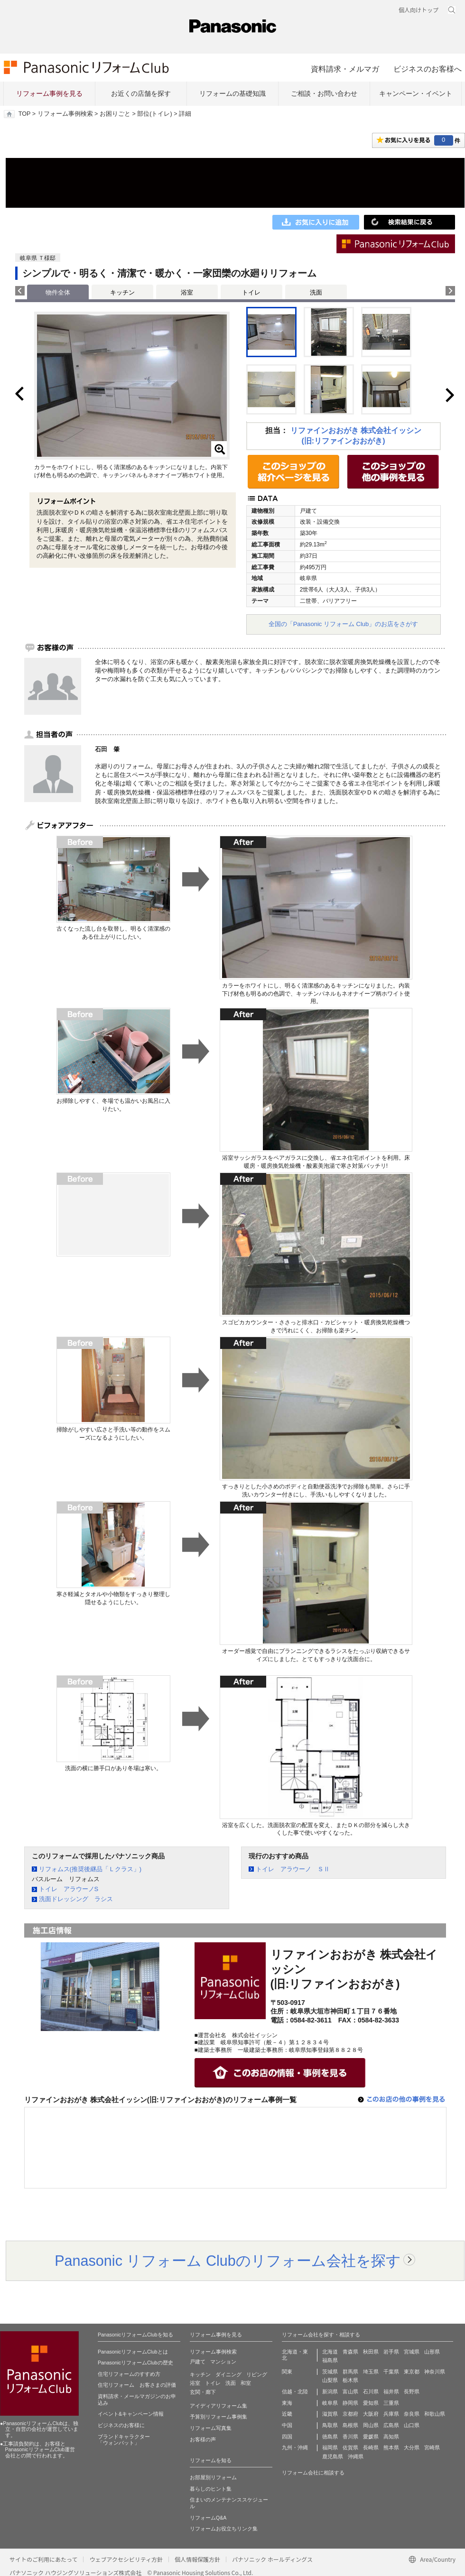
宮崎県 (432, 2447)
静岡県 (350, 2403)
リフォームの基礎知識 (232, 93)
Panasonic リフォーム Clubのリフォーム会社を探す (228, 2261)
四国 (287, 2436)
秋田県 (371, 2351)
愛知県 (371, 2403)
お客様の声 (203, 2439)
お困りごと (115, 114)
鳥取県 (330, 2425)
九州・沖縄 (295, 2447)
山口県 (411, 2425)
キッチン (122, 292)
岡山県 (371, 2425)
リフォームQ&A (208, 2518)
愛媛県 (371, 2436)
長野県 (411, 2391)
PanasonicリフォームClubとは (133, 2351)
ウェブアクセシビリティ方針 (126, 2559)
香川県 (350, 2436)
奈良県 (411, 2414)
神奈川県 (434, 2371)
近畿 (287, 2414)
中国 (287, 2425)
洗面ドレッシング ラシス (76, 1898)
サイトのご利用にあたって (43, 2559)
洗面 (316, 292)
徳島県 (330, 2436)
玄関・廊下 (203, 2392)
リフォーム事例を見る (49, 93)
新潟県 (330, 2391)
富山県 (350, 2391)
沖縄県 (355, 2456)
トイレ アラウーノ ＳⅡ (293, 1869)
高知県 (391, 2436)
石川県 (371, 2391)
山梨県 (330, 2380)
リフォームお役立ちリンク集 (224, 2528)
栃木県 (350, 2380)
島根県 (350, 2425)
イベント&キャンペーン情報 (131, 2414)
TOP (24, 114)
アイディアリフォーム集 (218, 2406)
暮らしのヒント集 (211, 2489)
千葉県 (391, 2371)
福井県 (391, 2391)
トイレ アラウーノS (69, 1889)
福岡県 (330, 2447)
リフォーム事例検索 (65, 114)
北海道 (330, 2351)
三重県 (391, 2403)
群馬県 (350, 2371)
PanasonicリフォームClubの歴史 (135, 2362)
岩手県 (391, 2351)
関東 (287, 2371)
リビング (256, 2374)
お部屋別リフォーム (213, 2477)
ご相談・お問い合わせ (324, 93)
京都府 (350, 2414)
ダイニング (228, 2374)
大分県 (411, 2447)
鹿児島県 (332, 2456)
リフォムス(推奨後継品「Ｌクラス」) (90, 1869)
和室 (246, 2383)
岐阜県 (330, 2403)
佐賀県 (350, 2447)
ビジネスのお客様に (121, 2425)
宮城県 (411, 2351)
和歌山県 (434, 2414)
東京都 (411, 2371)
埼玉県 (371, 2371)
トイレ (251, 292)
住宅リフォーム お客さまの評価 (137, 2385)
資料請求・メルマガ (345, 69)
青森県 (350, 2351)
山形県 (432, 2351)
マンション (223, 2361)
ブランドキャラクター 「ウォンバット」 (124, 2440)
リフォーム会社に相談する (313, 2472)
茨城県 (330, 2371)
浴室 (187, 292)
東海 (287, 2403)
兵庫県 (391, 2414)
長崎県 (371, 2447)
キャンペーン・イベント (415, 93)
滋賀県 (330, 2414)
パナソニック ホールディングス (272, 2559)
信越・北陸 (295, 2391)
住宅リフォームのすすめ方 (129, 2374)
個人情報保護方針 (197, 2559)
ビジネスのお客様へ (427, 69)
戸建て (197, 2361)
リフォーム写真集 (211, 2428)
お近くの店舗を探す (141, 93)
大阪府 (371, 2414)
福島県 (330, 2360)
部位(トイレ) (154, 114)
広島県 (391, 2425)
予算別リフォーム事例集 (218, 2416)
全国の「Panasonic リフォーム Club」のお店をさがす (343, 624)
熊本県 (391, 2447)
